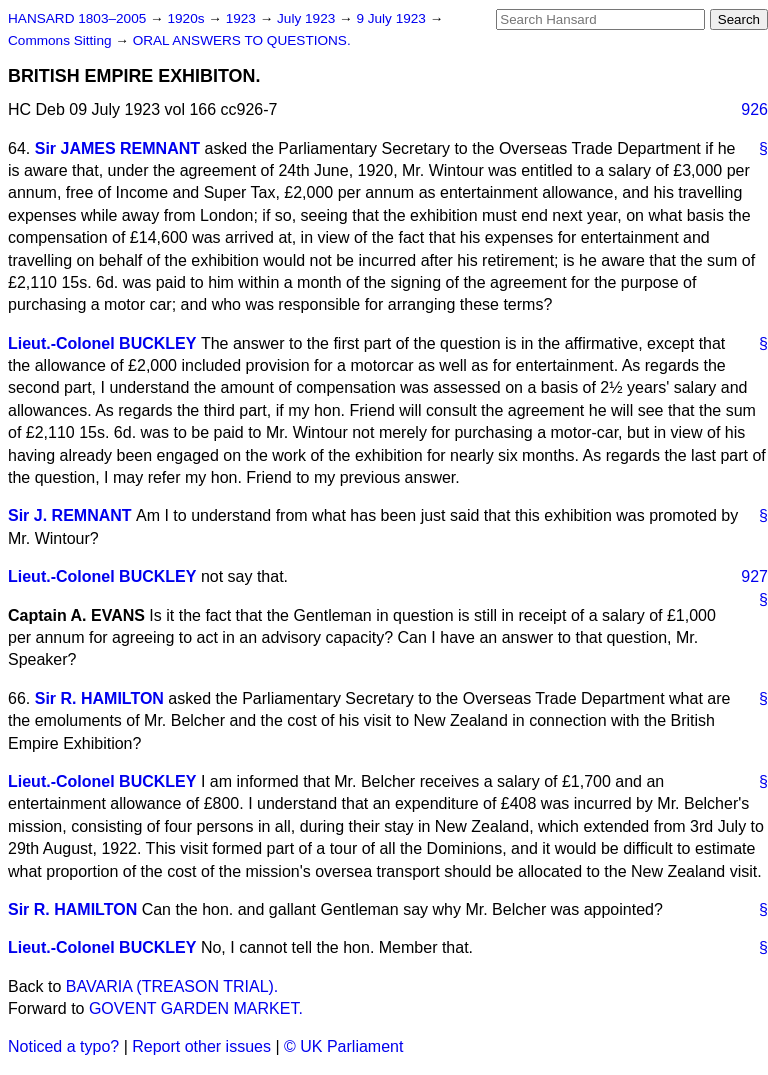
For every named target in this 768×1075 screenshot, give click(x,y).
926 (754, 109)
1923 (243, 18)
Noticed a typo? (63, 1046)
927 (754, 576)
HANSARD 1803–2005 (77, 18)
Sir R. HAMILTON (99, 698)
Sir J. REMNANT (70, 515)
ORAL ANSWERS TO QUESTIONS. (242, 40)
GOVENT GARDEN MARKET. (196, 1008)
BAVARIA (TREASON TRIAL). (172, 986)
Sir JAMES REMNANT (117, 148)
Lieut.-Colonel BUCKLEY (102, 343)
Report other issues (201, 1046)
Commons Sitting (61, 40)
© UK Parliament (343, 1046)
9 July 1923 (392, 18)
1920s (187, 18)
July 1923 (308, 18)
